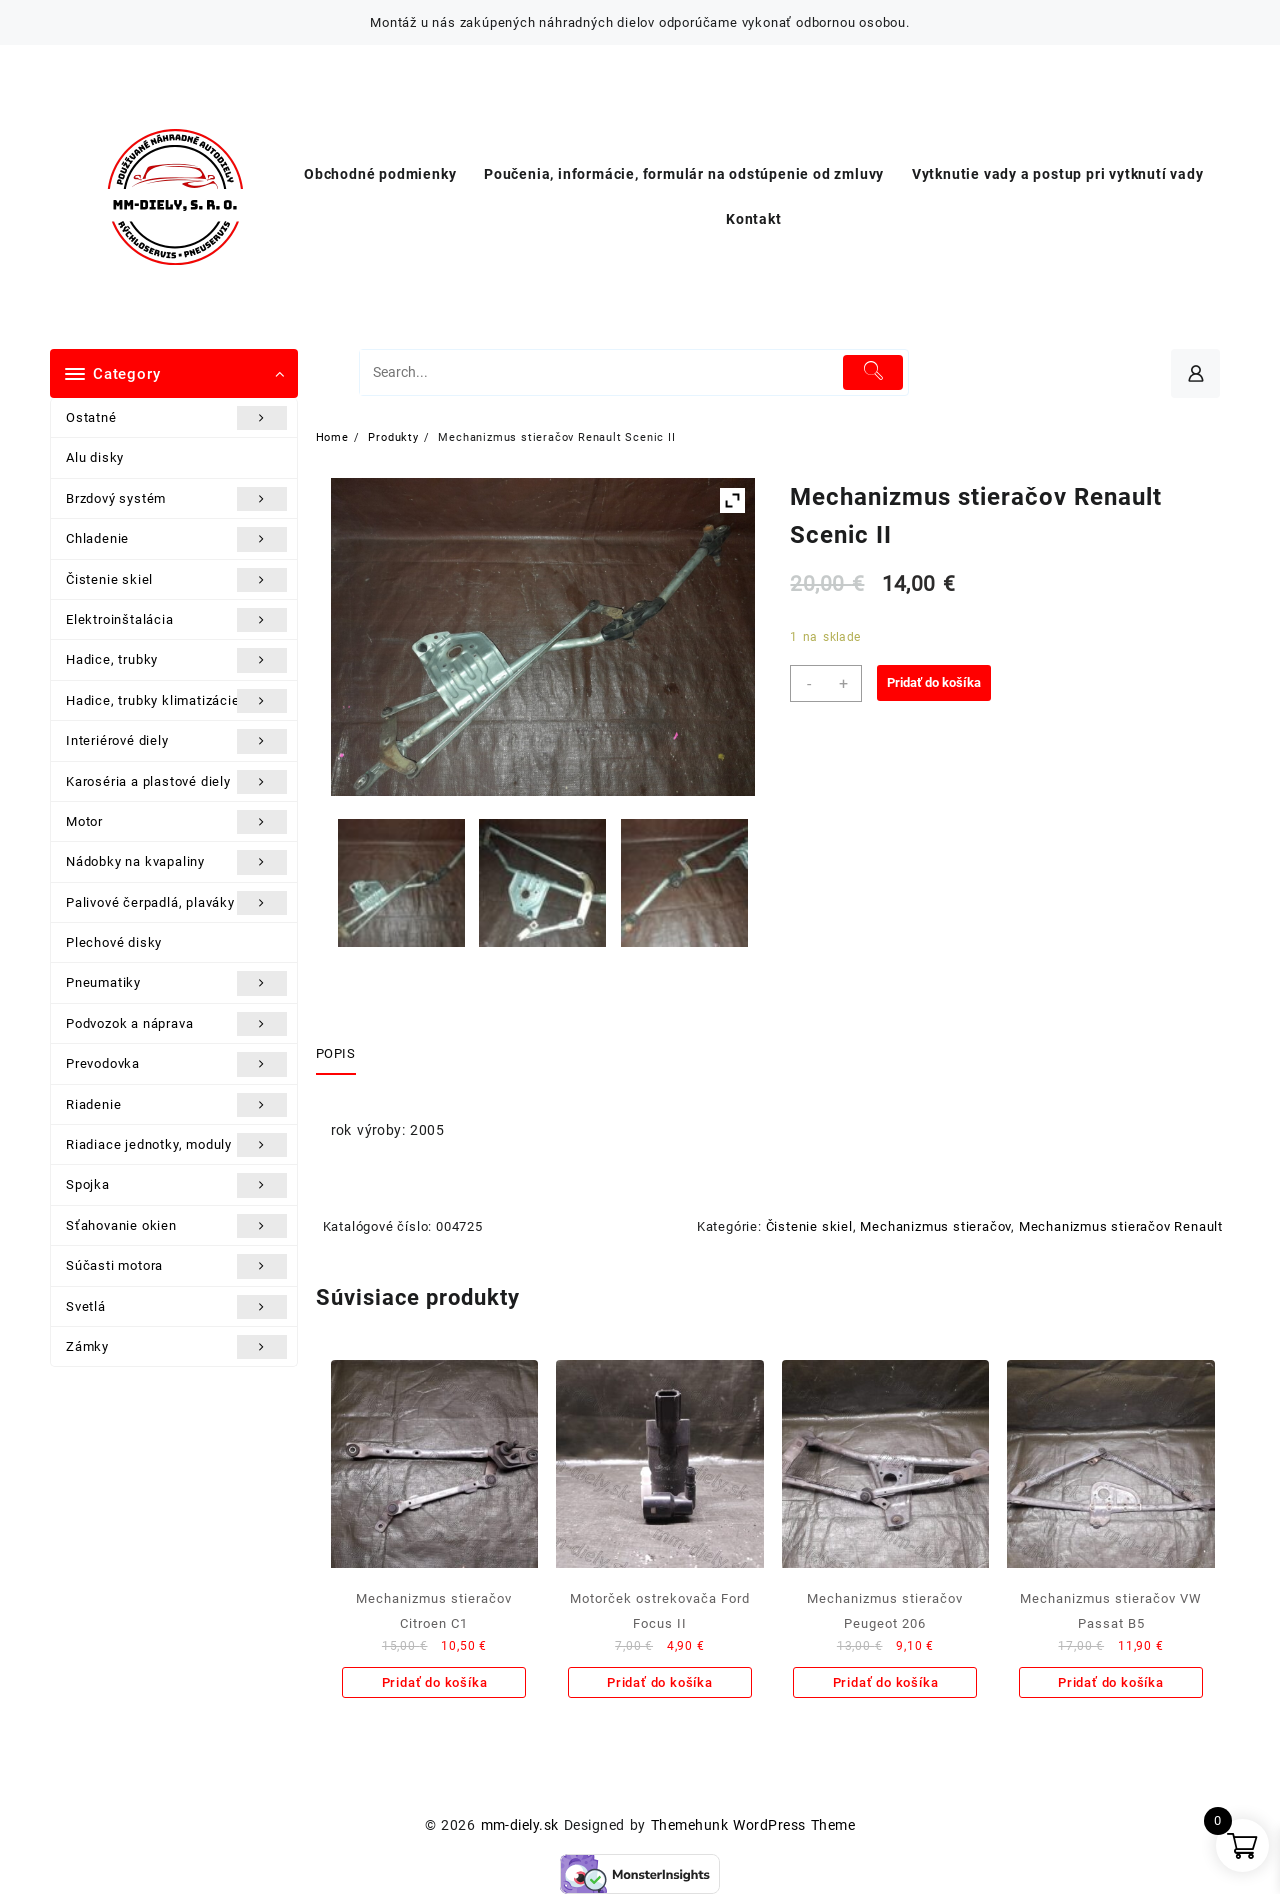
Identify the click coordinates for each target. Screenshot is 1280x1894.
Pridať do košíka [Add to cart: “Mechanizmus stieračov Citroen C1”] (435, 1682)
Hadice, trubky (176, 660)
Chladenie (176, 539)
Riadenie (176, 1105)
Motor (176, 822)
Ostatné (176, 418)
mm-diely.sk (520, 1825)
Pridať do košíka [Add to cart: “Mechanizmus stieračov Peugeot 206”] (886, 1682)
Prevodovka (176, 1064)
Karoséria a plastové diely (176, 782)
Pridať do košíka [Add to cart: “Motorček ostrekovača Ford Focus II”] (660, 1682)
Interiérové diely (176, 741)
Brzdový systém (176, 499)
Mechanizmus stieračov (935, 1226)
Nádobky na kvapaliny (176, 862)
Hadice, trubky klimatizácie (176, 701)
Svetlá (176, 1307)
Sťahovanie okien (176, 1226)
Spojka (176, 1185)
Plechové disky (114, 942)
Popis (336, 1053)
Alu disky (95, 457)
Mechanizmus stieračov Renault (1121, 1226)
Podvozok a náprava (176, 1024)
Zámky (176, 1347)
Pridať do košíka (934, 682)
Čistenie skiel (176, 580)
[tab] (343, 1055)
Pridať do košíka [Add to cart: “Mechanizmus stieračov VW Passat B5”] (1111, 1682)
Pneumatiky (176, 983)
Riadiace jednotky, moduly (176, 1145)
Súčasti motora (176, 1266)
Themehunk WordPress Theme (753, 1825)
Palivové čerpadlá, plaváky (176, 903)
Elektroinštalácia (176, 620)
